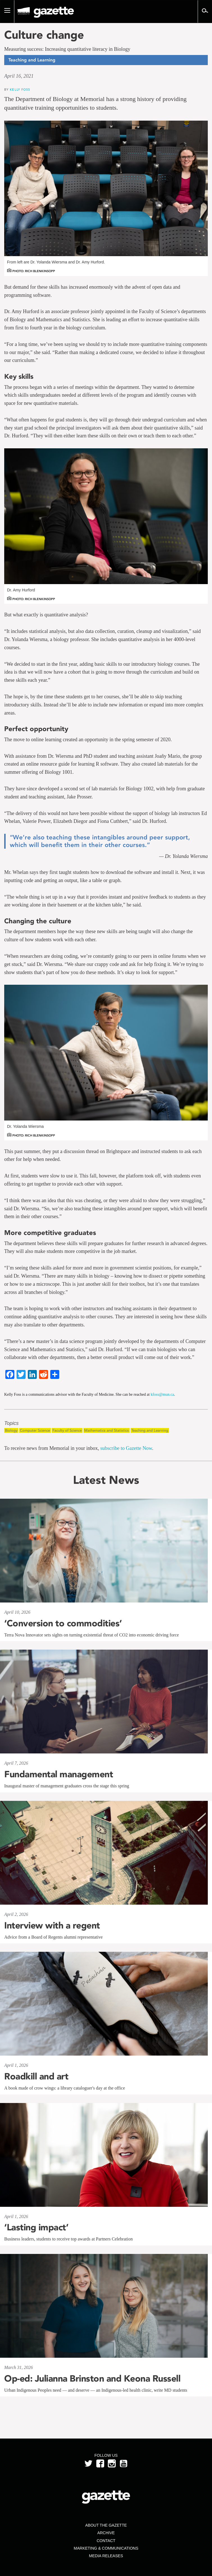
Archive (106, 2533)
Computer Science (35, 1430)
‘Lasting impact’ (36, 2227)
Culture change (44, 35)
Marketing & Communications (106, 2548)
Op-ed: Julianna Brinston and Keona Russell (92, 2378)
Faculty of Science (67, 1430)
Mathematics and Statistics (106, 1430)
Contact (106, 2540)
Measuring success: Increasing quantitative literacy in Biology (67, 49)
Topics (11, 1423)
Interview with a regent (52, 1925)
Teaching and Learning (149, 1430)
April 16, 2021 (19, 76)
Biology (11, 1430)
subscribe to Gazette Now (126, 1448)
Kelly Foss (20, 89)
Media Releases (106, 2556)
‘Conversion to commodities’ (63, 1623)
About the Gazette (106, 2525)
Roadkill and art (36, 2076)
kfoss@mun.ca (162, 1394)
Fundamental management (58, 1774)
